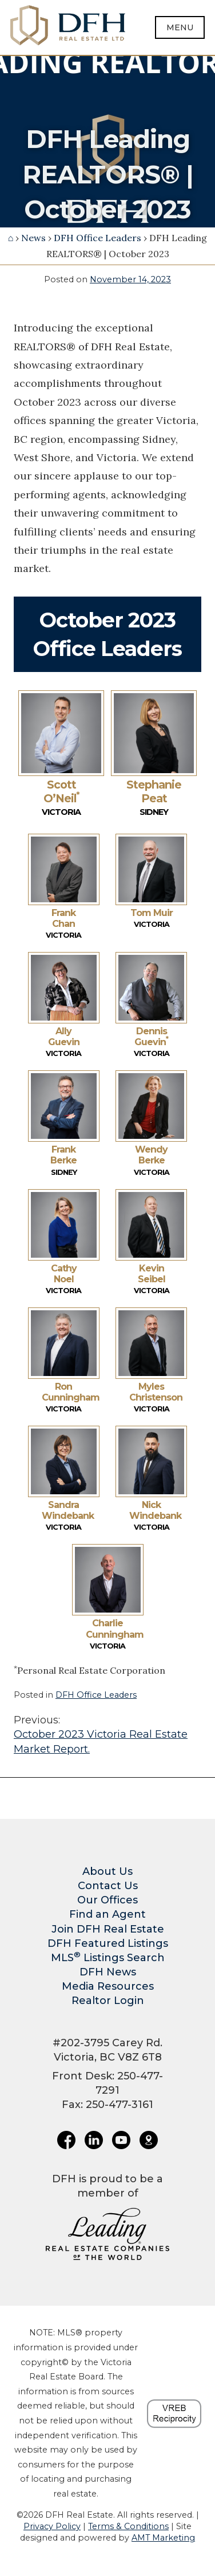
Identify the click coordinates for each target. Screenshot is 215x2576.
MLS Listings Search (108, 1957)
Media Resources (108, 1986)
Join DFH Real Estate (107, 1929)
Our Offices (107, 1900)
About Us (107, 1871)
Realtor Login (107, 2000)
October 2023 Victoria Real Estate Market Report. (107, 1734)
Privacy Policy (52, 2526)
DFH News (107, 1972)
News (33, 237)
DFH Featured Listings (107, 1943)
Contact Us (108, 1885)
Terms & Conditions (128, 2526)
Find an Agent (107, 1914)
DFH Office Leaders (97, 237)
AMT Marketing (163, 2538)
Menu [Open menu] (180, 27)
